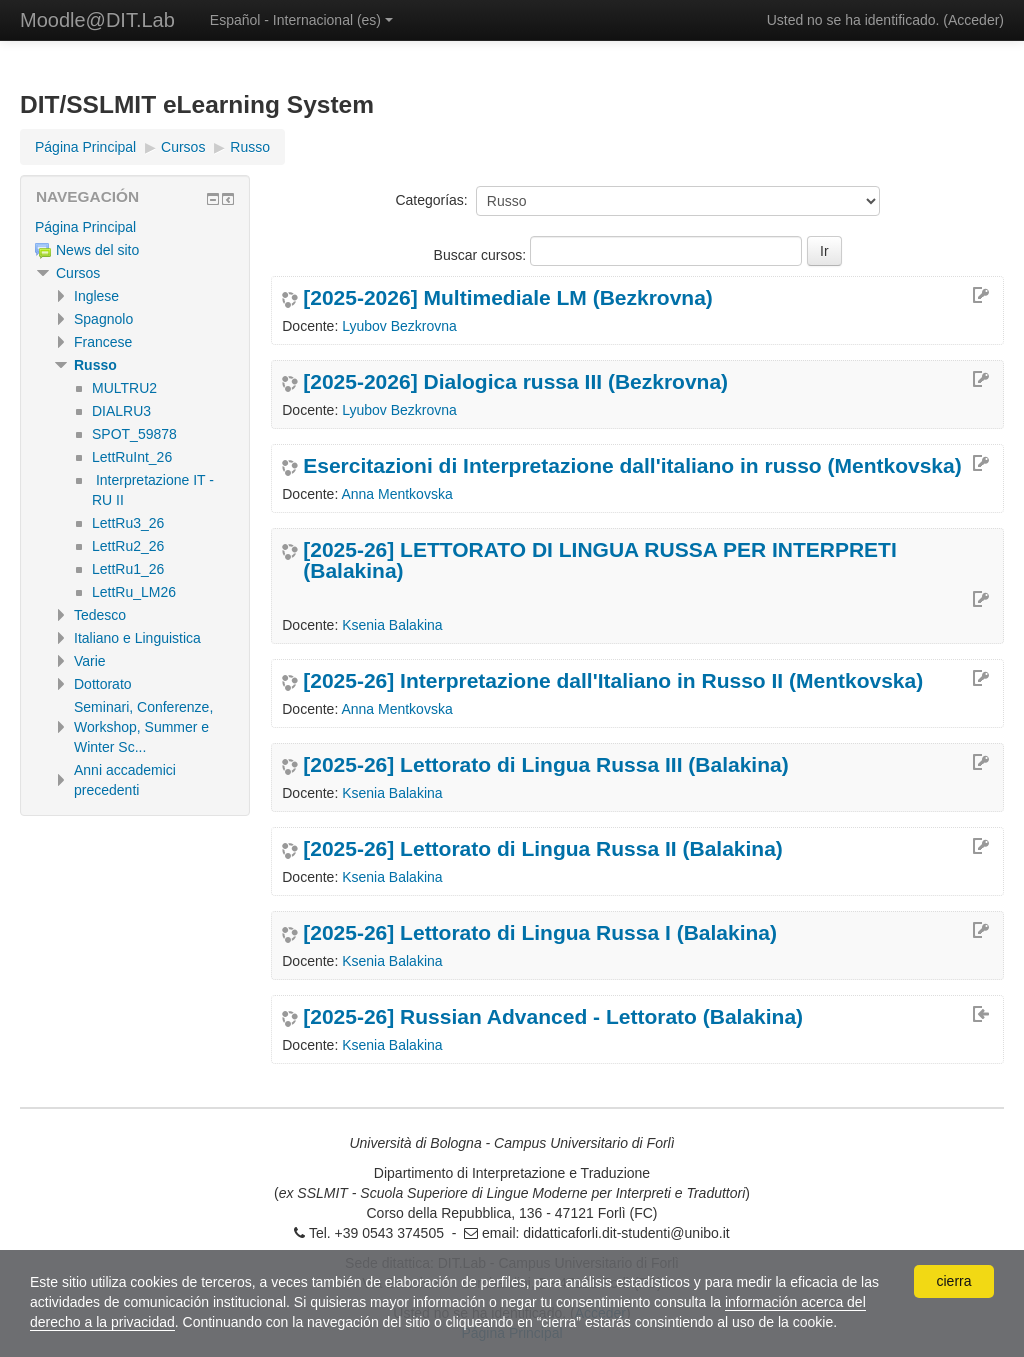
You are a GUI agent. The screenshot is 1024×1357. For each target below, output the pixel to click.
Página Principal (85, 227)
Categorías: (431, 200)
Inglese (96, 296)
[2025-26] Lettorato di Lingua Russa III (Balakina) (545, 764)
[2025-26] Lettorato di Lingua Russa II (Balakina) (543, 848)
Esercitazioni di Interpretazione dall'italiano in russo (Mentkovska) (632, 465)
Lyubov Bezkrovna (399, 326)
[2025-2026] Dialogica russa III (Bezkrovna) (515, 381)
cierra (953, 1281)
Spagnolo (103, 319)
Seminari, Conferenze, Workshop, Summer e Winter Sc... (143, 727)
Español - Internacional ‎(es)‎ (301, 20)
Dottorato (103, 684)
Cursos (78, 273)
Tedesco (100, 615)
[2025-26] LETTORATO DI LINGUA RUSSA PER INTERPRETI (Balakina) (600, 560)
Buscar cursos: (482, 255)
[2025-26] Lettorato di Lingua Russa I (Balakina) (540, 932)
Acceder (973, 20)
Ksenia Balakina (392, 625)
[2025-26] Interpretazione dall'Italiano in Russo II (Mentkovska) (613, 680)
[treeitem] (135, 227)
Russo (95, 365)
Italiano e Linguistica (137, 638)
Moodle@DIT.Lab (97, 20)
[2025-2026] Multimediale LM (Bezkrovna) (508, 297)
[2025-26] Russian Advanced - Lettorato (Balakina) (553, 1016)
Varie (90, 661)
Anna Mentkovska (396, 494)
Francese (103, 342)
